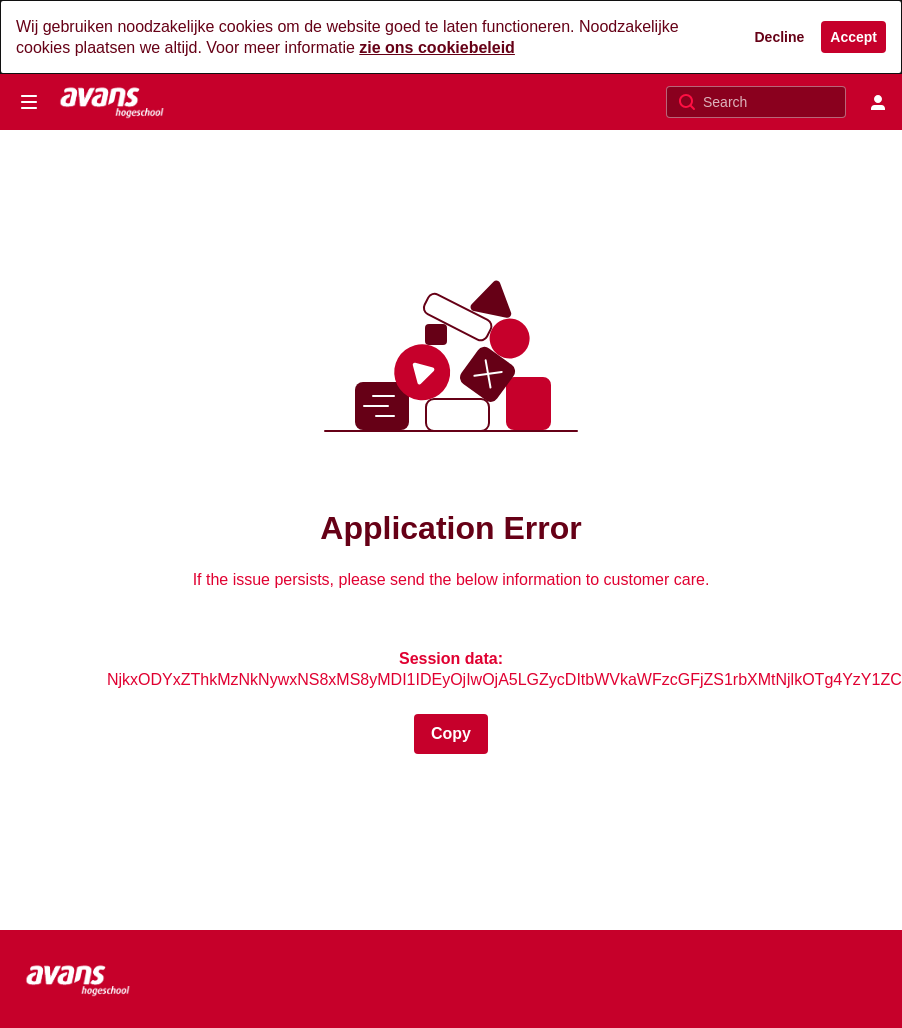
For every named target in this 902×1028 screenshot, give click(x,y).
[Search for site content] (772, 102)
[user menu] (878, 102)
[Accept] (853, 37)
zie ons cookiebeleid (437, 47)
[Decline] (780, 37)
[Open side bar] (29, 102)
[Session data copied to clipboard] (451, 734)
